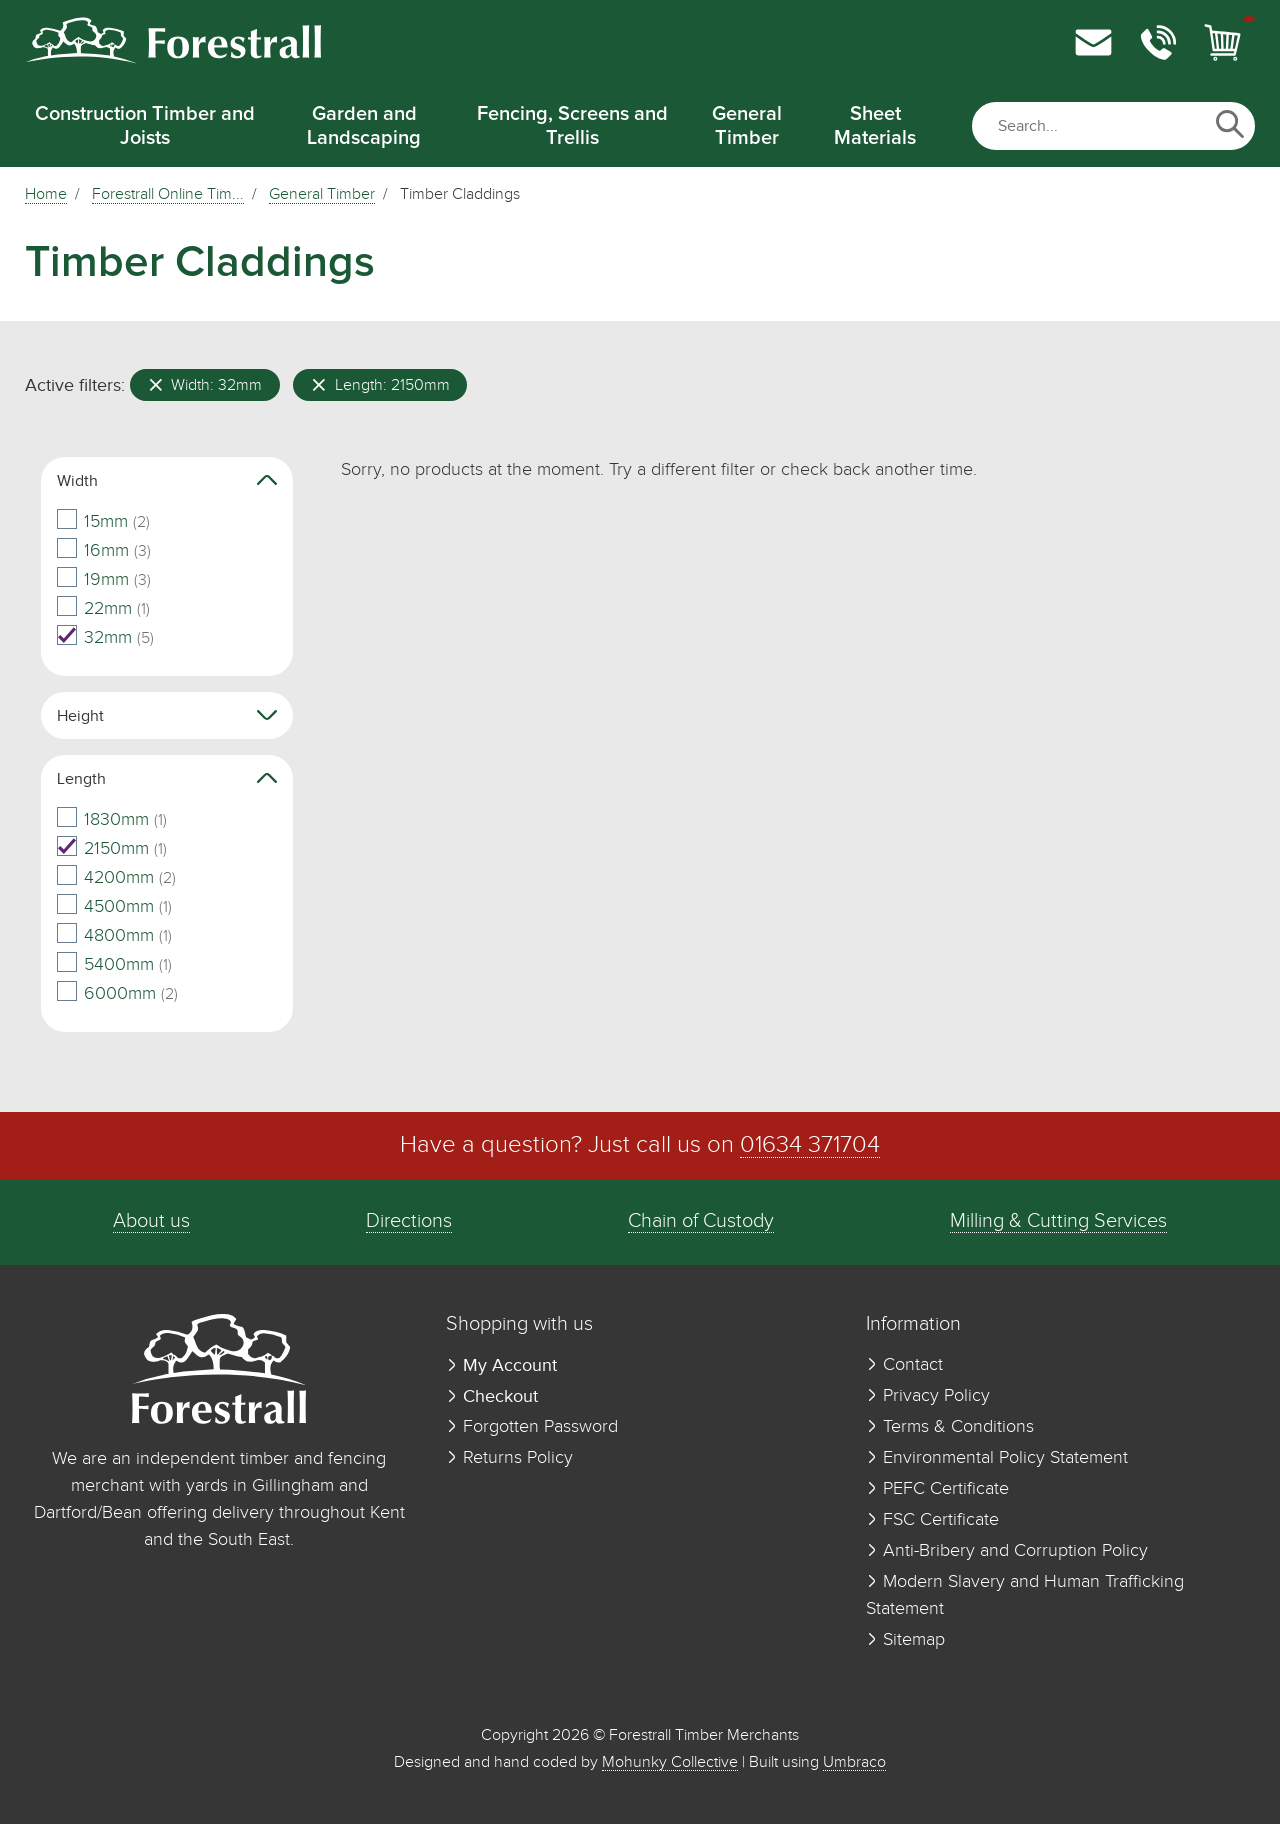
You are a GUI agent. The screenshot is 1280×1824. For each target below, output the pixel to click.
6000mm (117, 994)
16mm (104, 551)
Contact (904, 1365)
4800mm (114, 936)
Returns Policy (509, 1458)
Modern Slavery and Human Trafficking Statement (1025, 1595)
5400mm (114, 965)
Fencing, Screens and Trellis (572, 126)
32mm (105, 638)
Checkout (492, 1396)
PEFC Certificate (937, 1489)
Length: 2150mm (380, 385)
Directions (409, 1221)
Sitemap (905, 1640)
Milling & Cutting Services (1058, 1221)
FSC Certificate (932, 1520)
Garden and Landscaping (364, 126)
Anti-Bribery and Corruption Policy (1007, 1551)
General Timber (747, 126)
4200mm (116, 878)
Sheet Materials (875, 126)
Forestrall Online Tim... (168, 195)
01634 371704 (810, 1145)
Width (167, 480)
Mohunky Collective (670, 1762)
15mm (103, 522)
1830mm (112, 820)
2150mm (112, 849)
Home (46, 195)
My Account (501, 1365)
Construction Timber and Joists (145, 126)
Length (167, 778)
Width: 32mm (205, 385)
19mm (104, 580)
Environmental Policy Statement (997, 1458)
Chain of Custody (701, 1221)
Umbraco (854, 1762)
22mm (103, 609)
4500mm (114, 907)
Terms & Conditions (950, 1427)
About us (151, 1221)
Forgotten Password (532, 1427)
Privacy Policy (928, 1396)
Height (167, 715)
